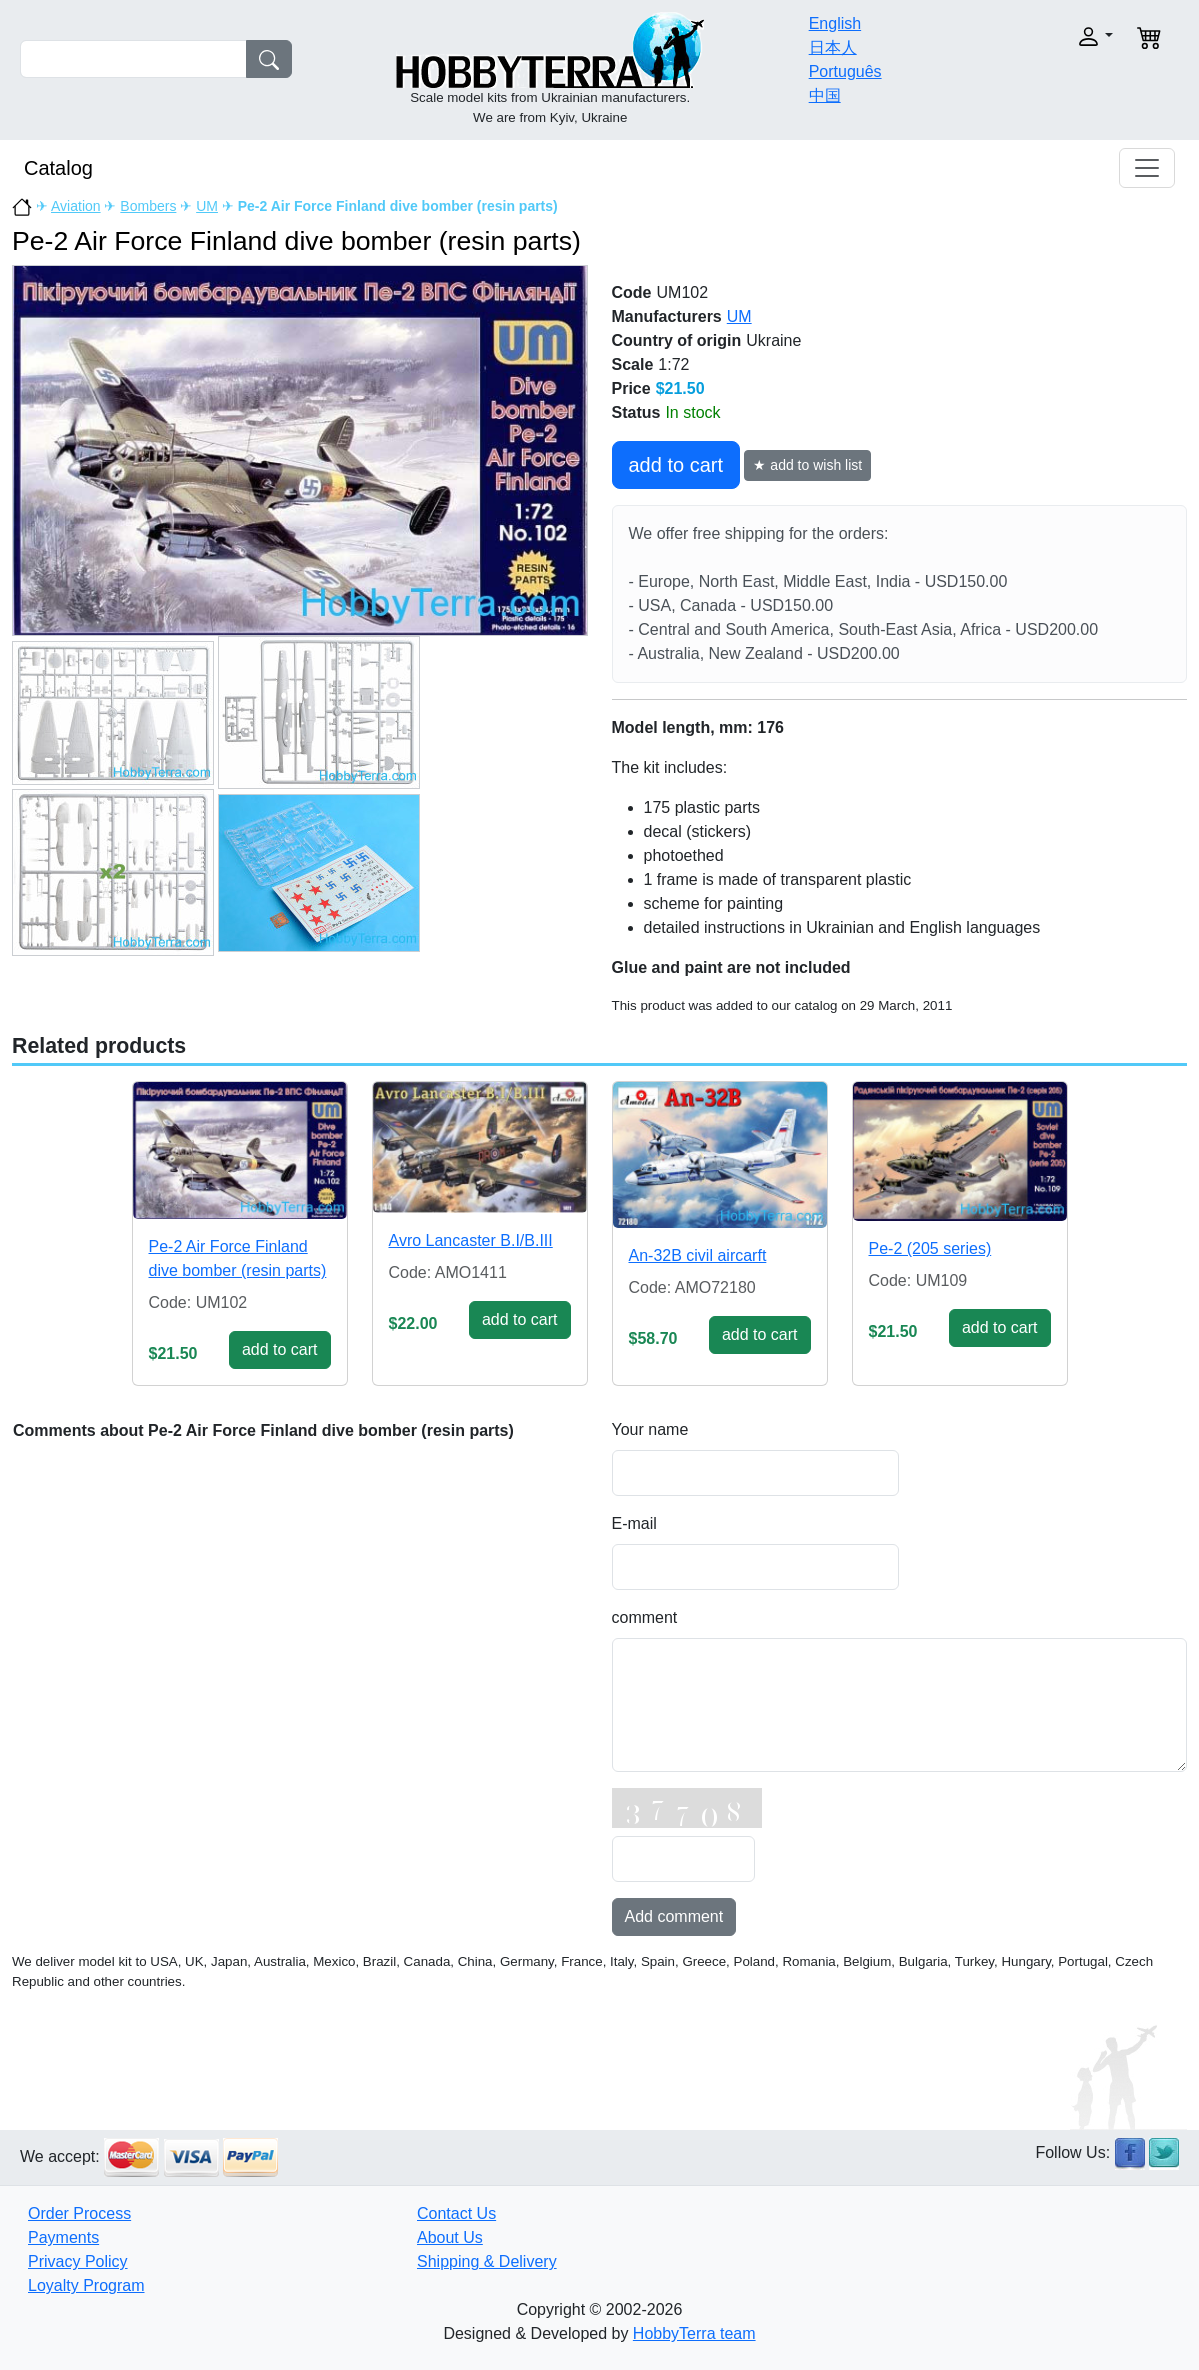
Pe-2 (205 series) (930, 1248)
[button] (1059, 36)
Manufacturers (667, 316)
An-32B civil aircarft (698, 1255)
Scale (633, 364)
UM (207, 206)
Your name (650, 1429)
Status (636, 412)
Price (631, 388)
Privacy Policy (78, 2261)
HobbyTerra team (694, 2333)
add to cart (676, 465)
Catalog (58, 168)
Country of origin (677, 340)
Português (845, 71)
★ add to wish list (807, 465)
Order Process (79, 2213)
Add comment (674, 1916)
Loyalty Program (86, 2285)
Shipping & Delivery (487, 2261)
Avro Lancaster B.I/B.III (471, 1240)
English (835, 23)
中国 (825, 95)
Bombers (148, 206)
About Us (450, 2237)
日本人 (833, 47)
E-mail (634, 1523)
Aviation (76, 206)
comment (645, 1617)
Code (632, 292)
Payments (63, 2237)
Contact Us (456, 2213)
